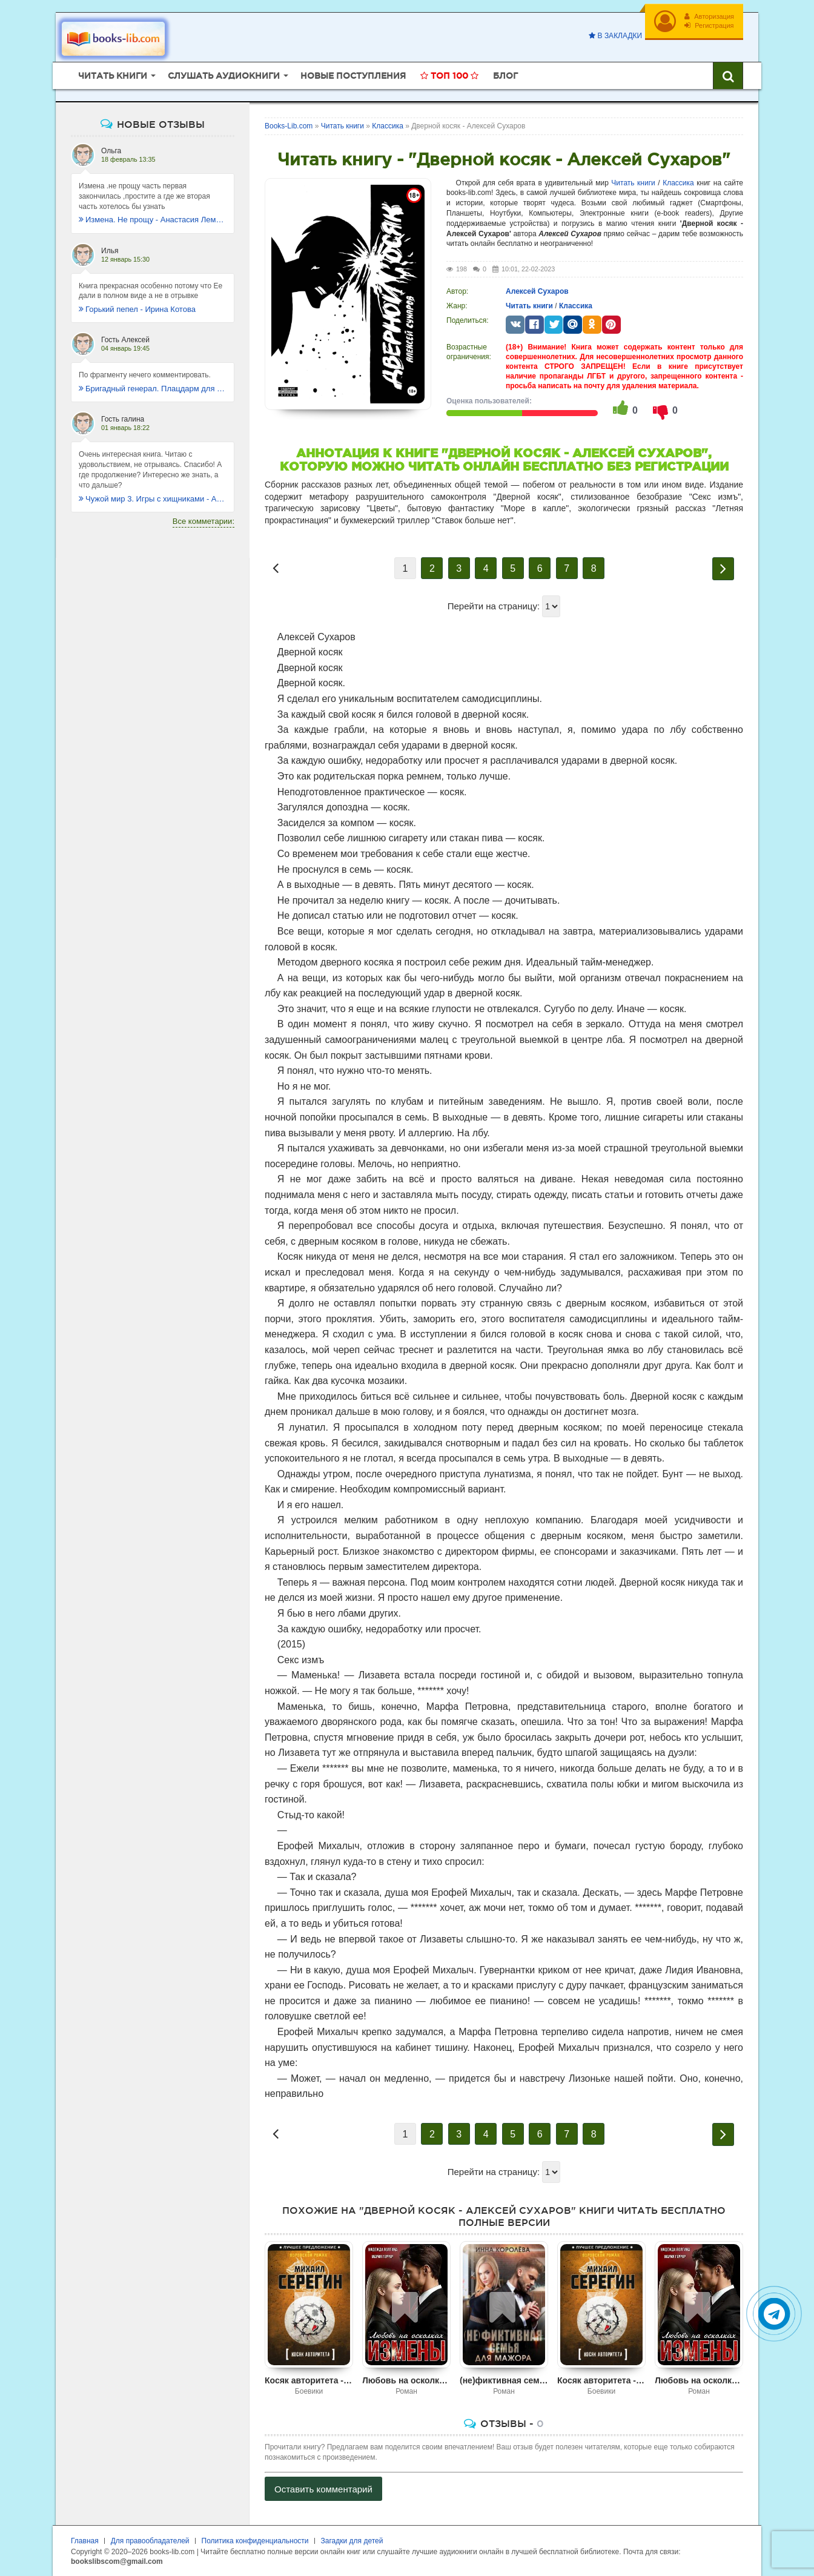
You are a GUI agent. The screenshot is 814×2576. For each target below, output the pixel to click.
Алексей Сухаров (537, 291)
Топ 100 (449, 76)
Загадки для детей (352, 2541)
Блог (505, 76)
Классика (678, 183)
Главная (85, 2541)
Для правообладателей (150, 2541)
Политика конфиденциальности (255, 2541)
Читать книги (633, 183)
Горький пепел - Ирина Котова (137, 309)
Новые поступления (353, 76)
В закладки (615, 35)
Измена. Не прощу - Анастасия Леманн (153, 219)
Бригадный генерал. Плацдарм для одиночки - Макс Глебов (153, 388)
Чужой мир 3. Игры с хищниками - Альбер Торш (153, 498)
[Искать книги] (728, 75)
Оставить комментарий (323, 2489)
